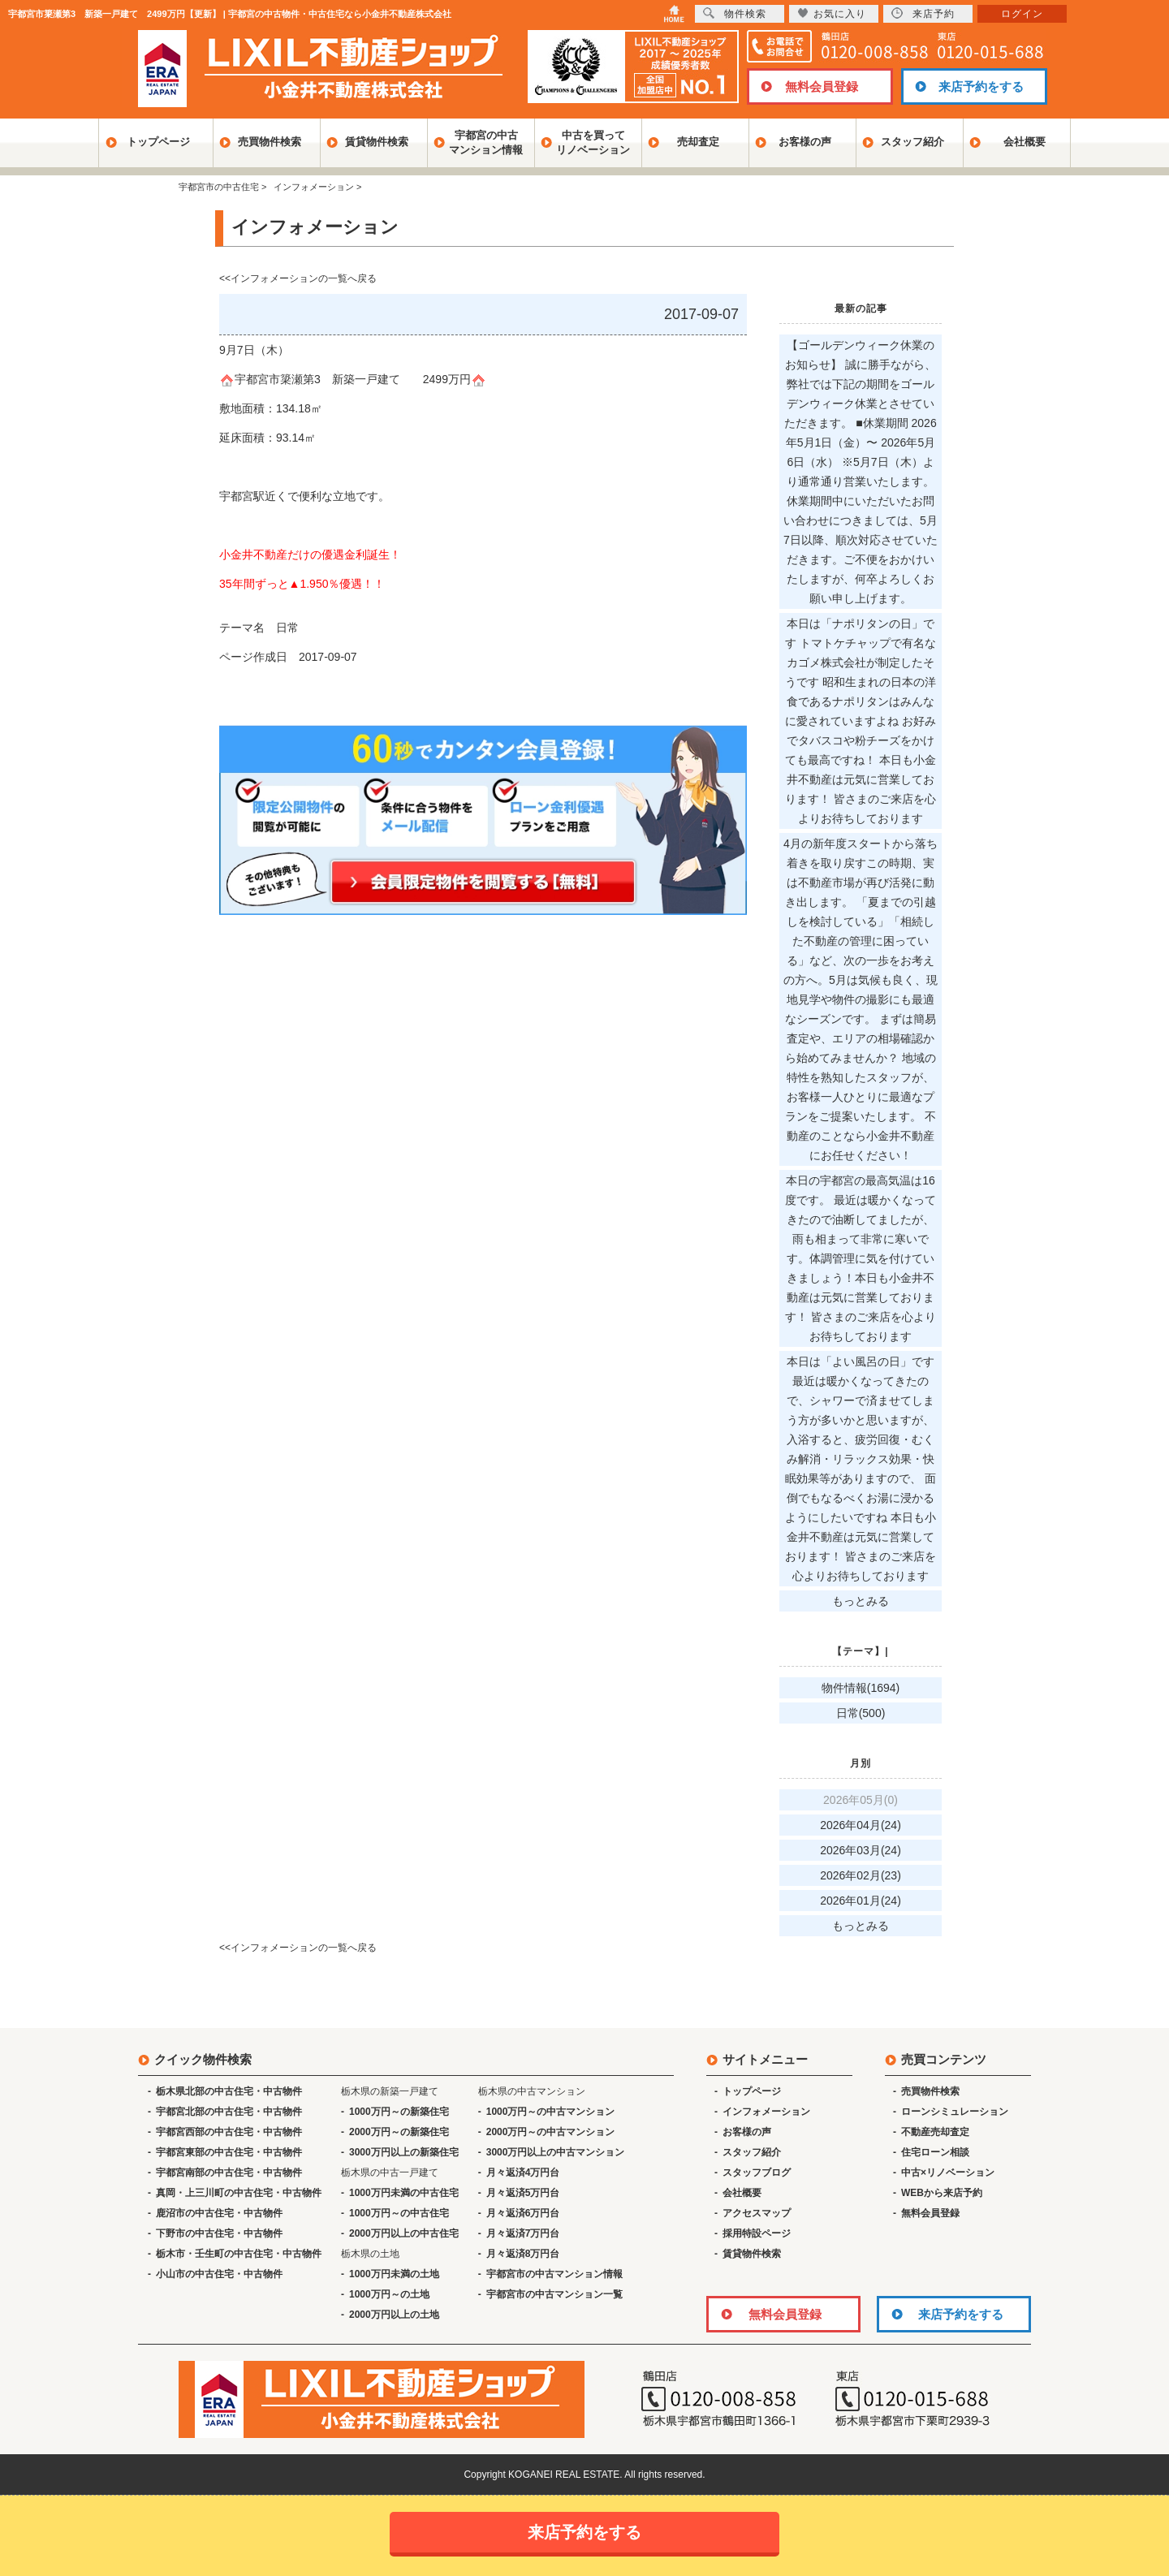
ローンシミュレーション (954, 2111)
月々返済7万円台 (523, 2233)
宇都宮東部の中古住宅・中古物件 (229, 2152)
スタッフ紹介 (912, 142)
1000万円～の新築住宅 (399, 2111)
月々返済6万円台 (523, 2213)
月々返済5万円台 (523, 2192)
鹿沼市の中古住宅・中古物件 (219, 2213)
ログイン (1022, 13)
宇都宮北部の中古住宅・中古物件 (229, 2111)
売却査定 (698, 142)
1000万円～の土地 (389, 2294)
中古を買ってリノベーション (593, 142)
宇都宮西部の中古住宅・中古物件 (229, 2132)
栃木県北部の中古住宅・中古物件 (229, 2091)
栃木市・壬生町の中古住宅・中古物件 (238, 2253)
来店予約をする (981, 86)
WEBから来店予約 (941, 2192)
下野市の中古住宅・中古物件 (219, 2233)
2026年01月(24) (860, 1900)
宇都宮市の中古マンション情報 (554, 2274)
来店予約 (923, 13)
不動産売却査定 (935, 2132)
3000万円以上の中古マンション (555, 2152)
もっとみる (860, 1600)
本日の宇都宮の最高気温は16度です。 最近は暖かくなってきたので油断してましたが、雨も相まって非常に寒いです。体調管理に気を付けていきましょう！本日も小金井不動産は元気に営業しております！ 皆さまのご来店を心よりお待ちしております (860, 1258)
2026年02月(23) (860, 1875)
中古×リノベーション (947, 2172)
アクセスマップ (757, 2213)
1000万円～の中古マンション (550, 2111)
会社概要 (1024, 142)
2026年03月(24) (860, 1850)
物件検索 (734, 13)
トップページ (158, 142)
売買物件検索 (269, 142)
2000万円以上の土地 (394, 2314)
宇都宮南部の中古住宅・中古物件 (229, 2172)
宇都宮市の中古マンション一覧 (554, 2294)
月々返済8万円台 (523, 2253)
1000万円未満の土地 (394, 2274)
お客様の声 (805, 142)
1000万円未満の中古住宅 (404, 2192)
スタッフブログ (757, 2172)
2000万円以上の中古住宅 (404, 2233)
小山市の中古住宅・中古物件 (219, 2274)
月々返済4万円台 (523, 2172)
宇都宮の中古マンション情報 (486, 142)
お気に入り (831, 13)
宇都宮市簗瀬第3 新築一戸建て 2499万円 (353, 379)
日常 (287, 627)
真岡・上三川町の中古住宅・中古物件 (238, 2192)
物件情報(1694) (860, 1687)
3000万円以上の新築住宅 (404, 2152)
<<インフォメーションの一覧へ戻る (298, 278)
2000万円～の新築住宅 (399, 2132)
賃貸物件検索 (376, 142)
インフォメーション (766, 2111)
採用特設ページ (757, 2233)
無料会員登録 (821, 86)
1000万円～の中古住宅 (399, 2213)
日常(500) (861, 1713)
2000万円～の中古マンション (550, 2132)
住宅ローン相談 (935, 2152)
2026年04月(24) (860, 1825)
